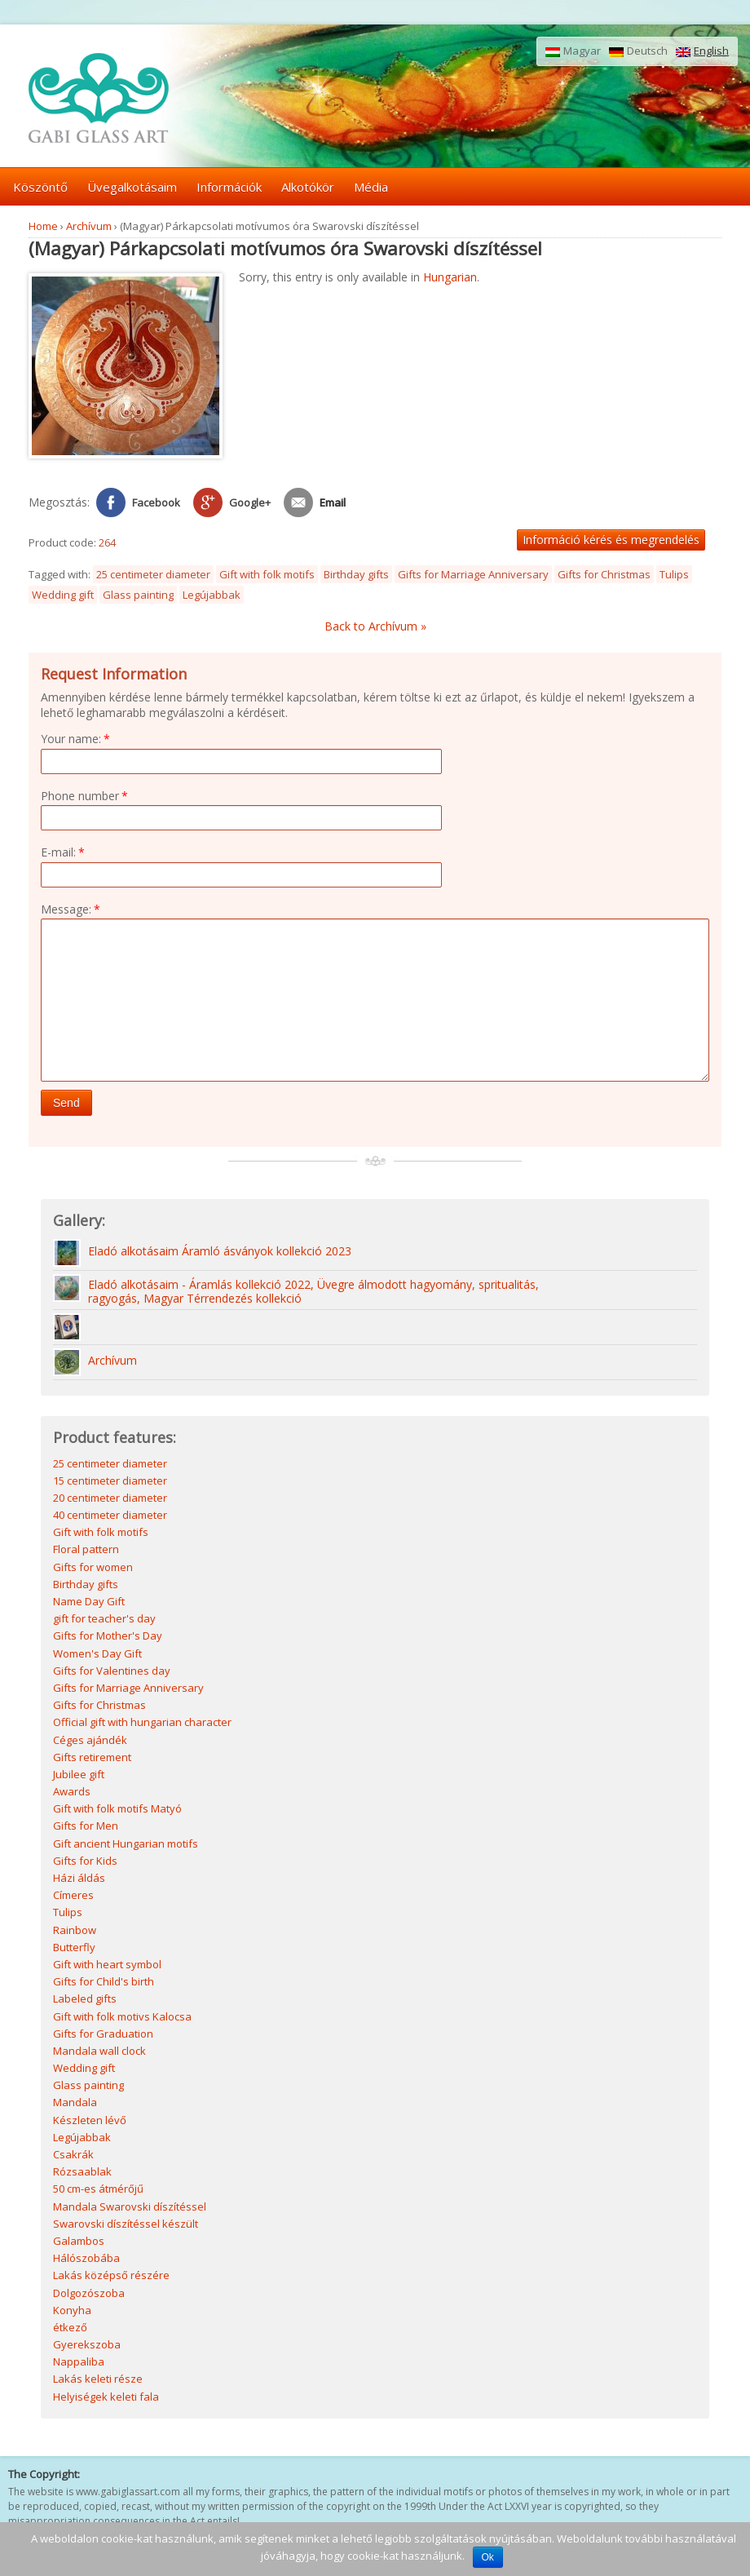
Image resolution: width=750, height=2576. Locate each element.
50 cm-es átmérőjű (98, 2190)
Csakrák (73, 2156)
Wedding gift (63, 594)
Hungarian (450, 277)
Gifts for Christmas (604, 574)
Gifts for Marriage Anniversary (473, 574)
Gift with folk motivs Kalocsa (122, 2018)
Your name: (75, 738)
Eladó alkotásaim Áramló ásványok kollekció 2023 (219, 1253)
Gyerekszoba (87, 2346)
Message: (70, 909)
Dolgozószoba (89, 2294)
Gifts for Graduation (103, 2035)
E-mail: (63, 852)
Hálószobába (86, 2259)
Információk (229, 187)
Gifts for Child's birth (103, 1983)
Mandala (75, 2103)
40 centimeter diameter (110, 1516)
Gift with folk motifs (267, 574)
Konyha (72, 2311)
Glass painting (138, 594)
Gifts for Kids (85, 1862)
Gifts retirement (92, 1758)
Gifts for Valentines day (111, 1672)
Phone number (84, 795)
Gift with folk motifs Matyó (117, 1810)
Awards (71, 1793)
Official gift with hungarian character (142, 1723)
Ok (488, 2557)
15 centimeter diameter (110, 1482)
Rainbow (74, 1931)
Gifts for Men (85, 1827)
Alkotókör (307, 187)
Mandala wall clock (99, 2052)
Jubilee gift (78, 1775)
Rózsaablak (82, 2173)
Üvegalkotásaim (132, 187)
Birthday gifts (356, 574)
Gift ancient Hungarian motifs (125, 1845)
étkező (70, 2328)
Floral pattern (86, 1550)
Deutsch (638, 51)
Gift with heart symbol (107, 1966)
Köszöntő (40, 187)
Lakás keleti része (98, 2380)
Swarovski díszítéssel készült (125, 2225)
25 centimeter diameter (153, 574)
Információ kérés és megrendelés (611, 539)
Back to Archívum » (375, 626)
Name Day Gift (89, 1603)
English (702, 51)
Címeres (73, 1896)
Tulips (674, 574)
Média (371, 187)
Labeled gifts (85, 2000)
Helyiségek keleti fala (106, 2398)
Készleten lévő (89, 2121)
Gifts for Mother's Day (107, 1637)
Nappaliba (78, 2363)
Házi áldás (79, 1879)
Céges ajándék (90, 1741)
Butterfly (74, 1948)
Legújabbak (211, 594)
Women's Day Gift (97, 1655)
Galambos (78, 2242)
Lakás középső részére (111, 2276)
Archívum (89, 226)
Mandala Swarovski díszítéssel (129, 2208)
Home (43, 226)
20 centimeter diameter (110, 1499)
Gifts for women (93, 1568)
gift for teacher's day (104, 1620)
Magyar (573, 51)
